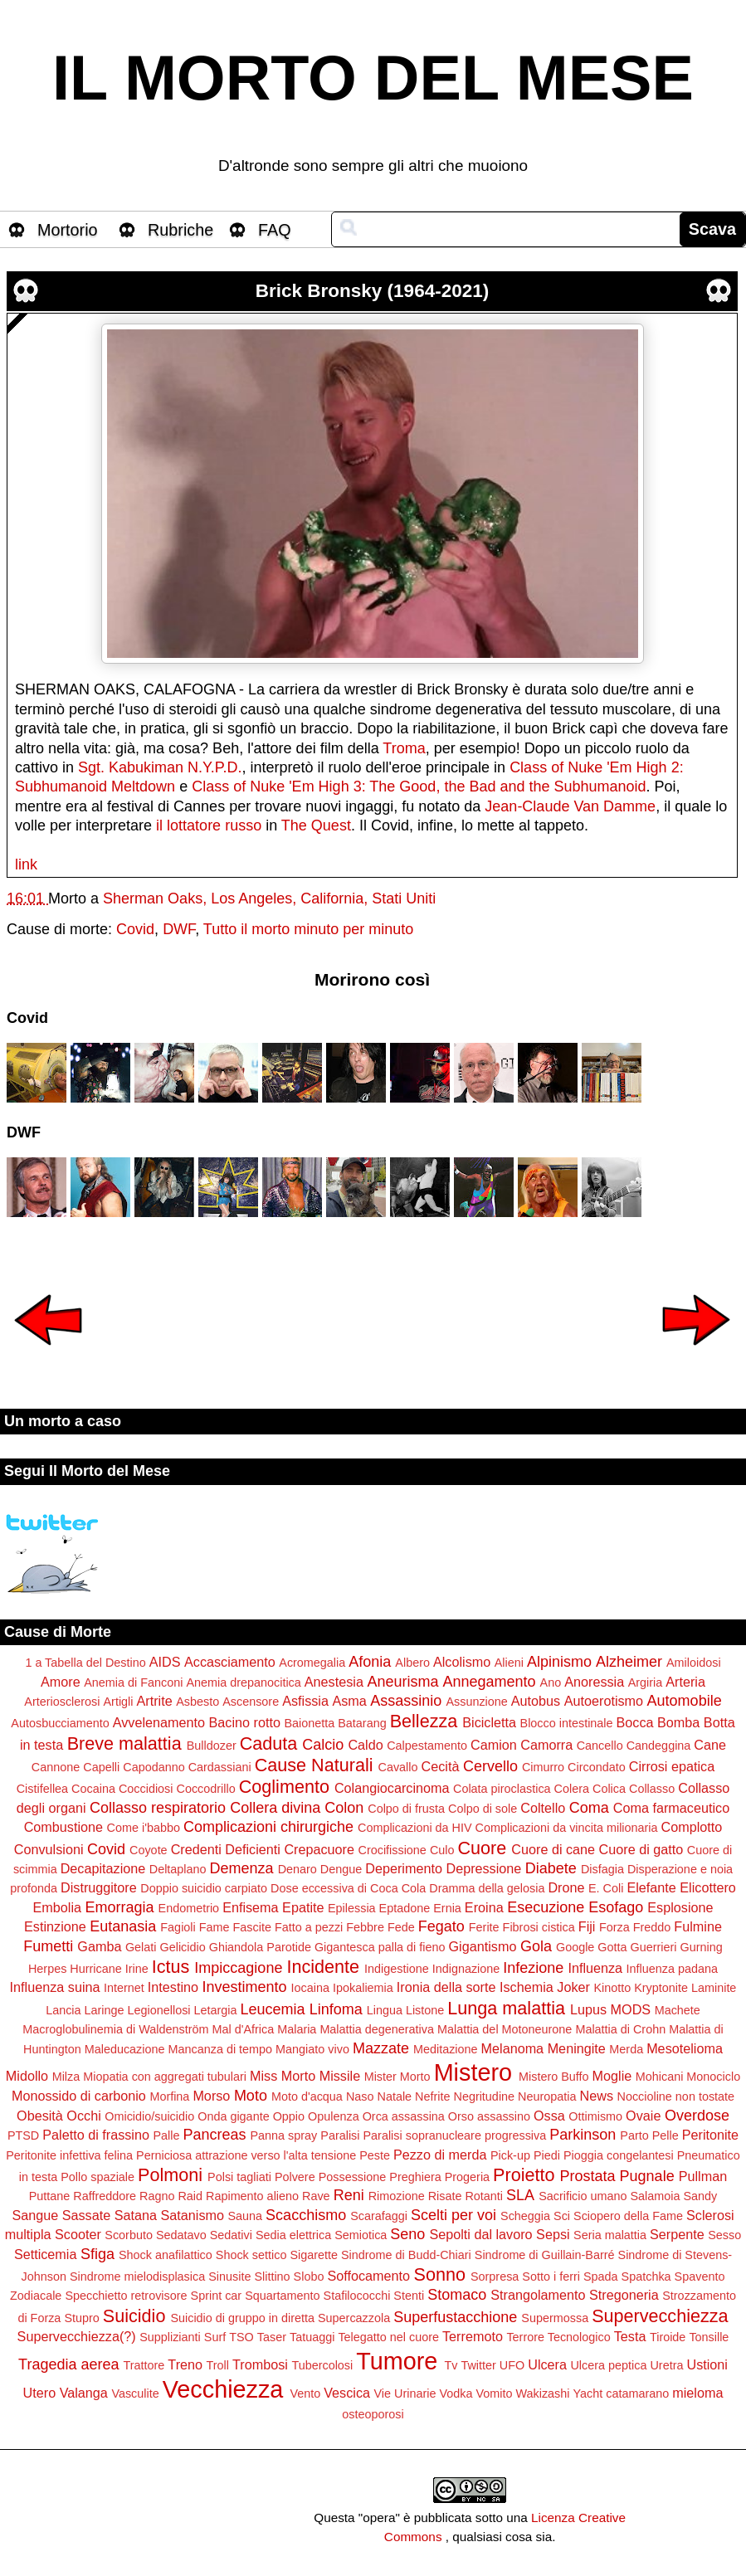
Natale (394, 2096)
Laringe (104, 2010)
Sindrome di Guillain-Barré (545, 2255)
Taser (271, 2337)
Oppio (289, 2116)
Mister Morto (397, 2076)
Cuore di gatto (641, 1849)
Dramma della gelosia (486, 1888)
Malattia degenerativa (376, 2029)
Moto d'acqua (307, 2096)
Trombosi (260, 2364)
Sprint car (216, 2295)
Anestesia (334, 1681)
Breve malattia (124, 1743)
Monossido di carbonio (79, 2095)
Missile (339, 2075)
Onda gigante (233, 2116)
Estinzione (55, 1926)
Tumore (396, 2361)
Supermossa (554, 2318)
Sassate (86, 2215)
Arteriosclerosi (62, 1701)
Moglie (612, 2075)
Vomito (493, 2393)
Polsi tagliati (239, 2177)
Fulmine (698, 1926)
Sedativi (231, 2235)
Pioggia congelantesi (618, 2155)
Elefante (651, 1887)
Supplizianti (170, 2337)
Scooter (78, 2234)
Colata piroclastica (502, 1788)
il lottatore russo (208, 825)
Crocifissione (392, 1850)
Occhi (83, 2115)
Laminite (713, 1987)
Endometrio (189, 1908)
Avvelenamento (159, 1722)
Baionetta (309, 1723)
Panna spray (284, 2135)
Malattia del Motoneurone (504, 2029)
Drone (566, 1887)
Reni (349, 2195)
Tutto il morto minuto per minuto (308, 929)
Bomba (678, 1722)
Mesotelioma (684, 2048)
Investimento (244, 1987)
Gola (536, 1946)
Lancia (63, 2010)
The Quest (316, 825)
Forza (614, 1927)
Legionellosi (159, 2010)
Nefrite (432, 2096)
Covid (135, 929)
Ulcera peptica (608, 2365)
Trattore (144, 2365)
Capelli (101, 1767)
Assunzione (476, 1701)
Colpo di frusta (406, 1808)
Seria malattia (609, 2235)
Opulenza (333, 2116)
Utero (39, 2392)
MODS (631, 2009)
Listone (425, 2010)
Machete (677, 2010)
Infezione (533, 1968)
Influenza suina (55, 1986)
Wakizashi (542, 2393)
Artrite (154, 1700)
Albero (412, 1662)
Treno (185, 2364)
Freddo (652, 1927)
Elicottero (707, 1887)
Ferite (484, 1927)
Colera (571, 1788)
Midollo (27, 2075)
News (596, 2095)
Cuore (481, 1848)
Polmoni (170, 2175)
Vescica (347, 2392)
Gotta (612, 1947)
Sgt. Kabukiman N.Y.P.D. (159, 767)
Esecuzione (545, 1907)
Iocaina (310, 1987)
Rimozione (396, 2196)
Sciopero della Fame (628, 2216)
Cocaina (93, 1788)
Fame (214, 1927)
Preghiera (415, 2177)
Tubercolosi (322, 2365)
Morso (211, 2095)
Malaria (296, 2029)
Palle (166, 2135)
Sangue (35, 2215)
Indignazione (466, 1968)
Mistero (473, 2072)
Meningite (577, 2048)
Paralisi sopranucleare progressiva (455, 2135)
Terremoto (472, 2336)
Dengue (341, 1869)
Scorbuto (129, 2235)
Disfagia (602, 1869)
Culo (442, 1850)
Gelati (141, 1947)
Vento (305, 2393)
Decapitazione (103, 1868)
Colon (343, 1807)
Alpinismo (559, 1661)
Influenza (595, 1967)
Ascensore (250, 1701)
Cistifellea (42, 1788)
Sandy (701, 2196)
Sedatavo (181, 2235)
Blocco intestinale (566, 1723)
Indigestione (396, 1968)
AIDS (165, 1661)
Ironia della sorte (446, 1986)
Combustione (63, 1826)
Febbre (365, 1927)
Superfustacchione (455, 2317)
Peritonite (710, 2134)
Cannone (56, 1767)
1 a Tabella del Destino (85, 1662)
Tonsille (709, 2337)
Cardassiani (219, 1767)
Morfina (169, 2096)
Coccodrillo (206, 1788)
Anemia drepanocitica (243, 1682)
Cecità (441, 1766)
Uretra (666, 2365)
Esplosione (680, 1907)
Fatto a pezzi (309, 1927)
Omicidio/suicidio (149, 2116)
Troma (404, 748)
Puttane (50, 2196)
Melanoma (512, 2048)
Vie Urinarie (405, 2393)
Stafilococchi (357, 2295)
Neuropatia (547, 2096)
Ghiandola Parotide (260, 1947)
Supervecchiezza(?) (76, 2336)
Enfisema (250, 1907)
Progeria (467, 2177)
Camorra (546, 1744)
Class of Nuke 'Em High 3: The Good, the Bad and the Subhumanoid (419, 786)
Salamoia (655, 2196)
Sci (561, 2216)
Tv (450, 2365)
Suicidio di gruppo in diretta (242, 2318)
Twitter (478, 2365)
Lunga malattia (506, 2008)
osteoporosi (372, 2414)
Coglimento (284, 1786)
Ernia (447, 1908)
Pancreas (214, 2134)
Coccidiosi (146, 1788)
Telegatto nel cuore (388, 2337)
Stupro (81, 2318)
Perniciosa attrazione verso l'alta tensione (246, 2155)
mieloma (697, 2392)
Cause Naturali (314, 1765)
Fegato (441, 1926)
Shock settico (251, 2255)
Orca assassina (404, 2116)
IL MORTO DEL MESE (373, 78)
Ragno (156, 2196)
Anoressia (594, 1681)
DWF (179, 929)
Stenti (408, 2295)
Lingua (384, 2010)
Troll (218, 2365)
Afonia (370, 1661)
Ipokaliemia (363, 1987)
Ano (551, 1682)
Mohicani (660, 2076)
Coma (589, 1807)
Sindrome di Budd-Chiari (406, 2255)
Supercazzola (354, 2318)
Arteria (685, 1681)
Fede (401, 1927)
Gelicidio (182, 1947)
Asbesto (197, 1701)
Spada (600, 2276)
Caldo (365, 1744)
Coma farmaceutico (671, 1807)
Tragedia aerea (68, 2364)
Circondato (597, 1767)
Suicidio (134, 2316)
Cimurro (543, 1767)
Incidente (322, 1966)
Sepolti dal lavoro (480, 2234)
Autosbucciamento (60, 1723)
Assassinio (405, 1700)
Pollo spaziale (97, 2177)
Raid (190, 2196)
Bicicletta (489, 1722)
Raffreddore (104, 2196)
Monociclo (713, 2076)
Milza (66, 2076)
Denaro (297, 1869)
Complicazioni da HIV (415, 1827)
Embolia (57, 1907)
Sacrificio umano (583, 2196)
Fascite (252, 1927)
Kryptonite (661, 1987)
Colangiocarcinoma (392, 1787)
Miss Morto (282, 2075)
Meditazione (445, 2049)
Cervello (490, 1766)
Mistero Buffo (554, 2076)
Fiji (587, 1926)
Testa (630, 2336)
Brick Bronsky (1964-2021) (372, 290)
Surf (215, 2337)
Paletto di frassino (95, 2134)
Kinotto (612, 1987)
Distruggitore (99, 1887)
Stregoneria (624, 2294)
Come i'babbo (143, 1827)
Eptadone (405, 1908)
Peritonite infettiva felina (69, 2155)
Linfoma (336, 2009)
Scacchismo (306, 2215)
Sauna (244, 2216)
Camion (494, 1744)
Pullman (703, 2176)
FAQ (274, 230)
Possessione (353, 2177)
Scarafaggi (378, 2216)
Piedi (547, 2155)
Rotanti (484, 2196)
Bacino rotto (244, 1722)
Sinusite (229, 2276)
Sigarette (314, 2255)
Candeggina (659, 1745)
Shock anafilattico (165, 2255)
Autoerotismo (603, 1700)
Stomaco (456, 2294)
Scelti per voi (453, 2215)
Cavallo (398, 1767)
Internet (124, 1987)
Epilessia (352, 1908)
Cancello (600, 1745)
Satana (136, 2215)
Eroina (484, 1907)
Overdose (697, 2115)
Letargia (215, 2010)
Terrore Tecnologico (558, 2337)
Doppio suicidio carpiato (203, 1888)
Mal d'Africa (243, 2029)
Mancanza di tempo (220, 2049)
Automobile (684, 1700)
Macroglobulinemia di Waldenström (115, 2029)
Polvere (295, 2177)
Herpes (47, 1968)
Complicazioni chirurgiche (268, 1827)
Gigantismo (483, 1946)
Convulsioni (49, 1849)
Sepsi (553, 2234)
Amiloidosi (693, 1662)
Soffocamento (368, 2275)
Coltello (542, 1807)
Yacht (588, 2393)
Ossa (549, 2115)
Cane (710, 1744)
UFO (512, 2365)
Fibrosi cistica (539, 1927)
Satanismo (192, 2215)
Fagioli (177, 1927)
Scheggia (525, 2216)
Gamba (99, 1946)
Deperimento (403, 1868)
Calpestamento (427, 1745)
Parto (634, 2135)
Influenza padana (672, 1968)
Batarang (362, 1723)
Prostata (588, 2176)
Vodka (455, 2393)
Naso (360, 2096)
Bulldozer (211, 1745)
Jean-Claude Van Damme (570, 806)
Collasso (652, 1788)
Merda (626, 2049)
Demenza (242, 1868)
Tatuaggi (312, 2337)
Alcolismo (461, 1661)
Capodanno (153, 1767)
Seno (407, 2234)
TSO (241, 2337)
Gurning (701, 1947)
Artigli (119, 1701)
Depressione (483, 1868)
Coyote (148, 1850)
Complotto (692, 1826)
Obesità (40, 2115)
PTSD (23, 2135)
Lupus (588, 2009)
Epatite (303, 1907)
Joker (573, 1986)
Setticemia (45, 2254)
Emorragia (119, 1907)
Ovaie (643, 2115)
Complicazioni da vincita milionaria (566, 1827)
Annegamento (488, 1681)
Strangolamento (537, 2294)
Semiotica (360, 2235)
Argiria (645, 1682)
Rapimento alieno (252, 2196)
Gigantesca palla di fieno (380, 1947)
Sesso (724, 2235)
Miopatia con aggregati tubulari (164, 2076)
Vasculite (134, 2393)
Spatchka (646, 2276)
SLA (520, 2195)
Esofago (615, 1907)
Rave (316, 2196)
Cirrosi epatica (671, 1766)
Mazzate (381, 2048)
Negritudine (483, 2096)
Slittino (272, 2276)
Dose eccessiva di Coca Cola (348, 1888)
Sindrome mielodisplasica (137, 2276)
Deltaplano (178, 1869)
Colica (609, 1788)
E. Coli (605, 1888)
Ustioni (706, 2364)
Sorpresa (495, 2276)
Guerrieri (654, 1947)
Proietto (523, 2175)
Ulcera (547, 2364)
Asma (349, 1700)
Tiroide (667, 2337)
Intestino (173, 1986)
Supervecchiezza (660, 2316)
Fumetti (48, 1946)
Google (575, 1947)
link (26, 864)
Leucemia (273, 2009)
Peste (374, 2155)
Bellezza (424, 1721)
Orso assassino (489, 2116)
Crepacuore (319, 1849)
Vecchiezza (223, 2389)
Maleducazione (125, 2049)
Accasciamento (229, 1661)
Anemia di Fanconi (133, 1682)
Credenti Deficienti (225, 1849)
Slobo (309, 2276)
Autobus (535, 1700)
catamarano (637, 2393)
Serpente (677, 2234)
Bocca (635, 1722)
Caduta (269, 1743)
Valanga (84, 2392)
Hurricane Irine (109, 1968)
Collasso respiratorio (158, 1807)
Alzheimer (629, 1661)
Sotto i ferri (551, 2276)
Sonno (440, 2274)
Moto (250, 2095)
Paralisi (339, 2135)
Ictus (171, 1966)
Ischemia (526, 1986)
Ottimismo (595, 2116)
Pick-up (510, 2155)
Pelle (665, 2135)
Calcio (323, 1744)
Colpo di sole (482, 1808)
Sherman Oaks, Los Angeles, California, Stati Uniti (269, 898)
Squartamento (282, 2295)
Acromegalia (312, 1662)
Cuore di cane (553, 1849)
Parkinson (582, 2134)
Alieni (509, 1662)
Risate (445, 2196)
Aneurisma (402, 1681)
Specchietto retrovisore (126, 2295)
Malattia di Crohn (620, 2029)
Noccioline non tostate (675, 2096)
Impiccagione (238, 1968)
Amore (60, 1681)
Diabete (551, 1868)
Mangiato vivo (312, 2049)
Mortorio (67, 230)
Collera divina (275, 1807)
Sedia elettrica (293, 2235)
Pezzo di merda (439, 2154)
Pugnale (647, 2176)
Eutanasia (123, 1926)
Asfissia (305, 1700)
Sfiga (97, 2254)
